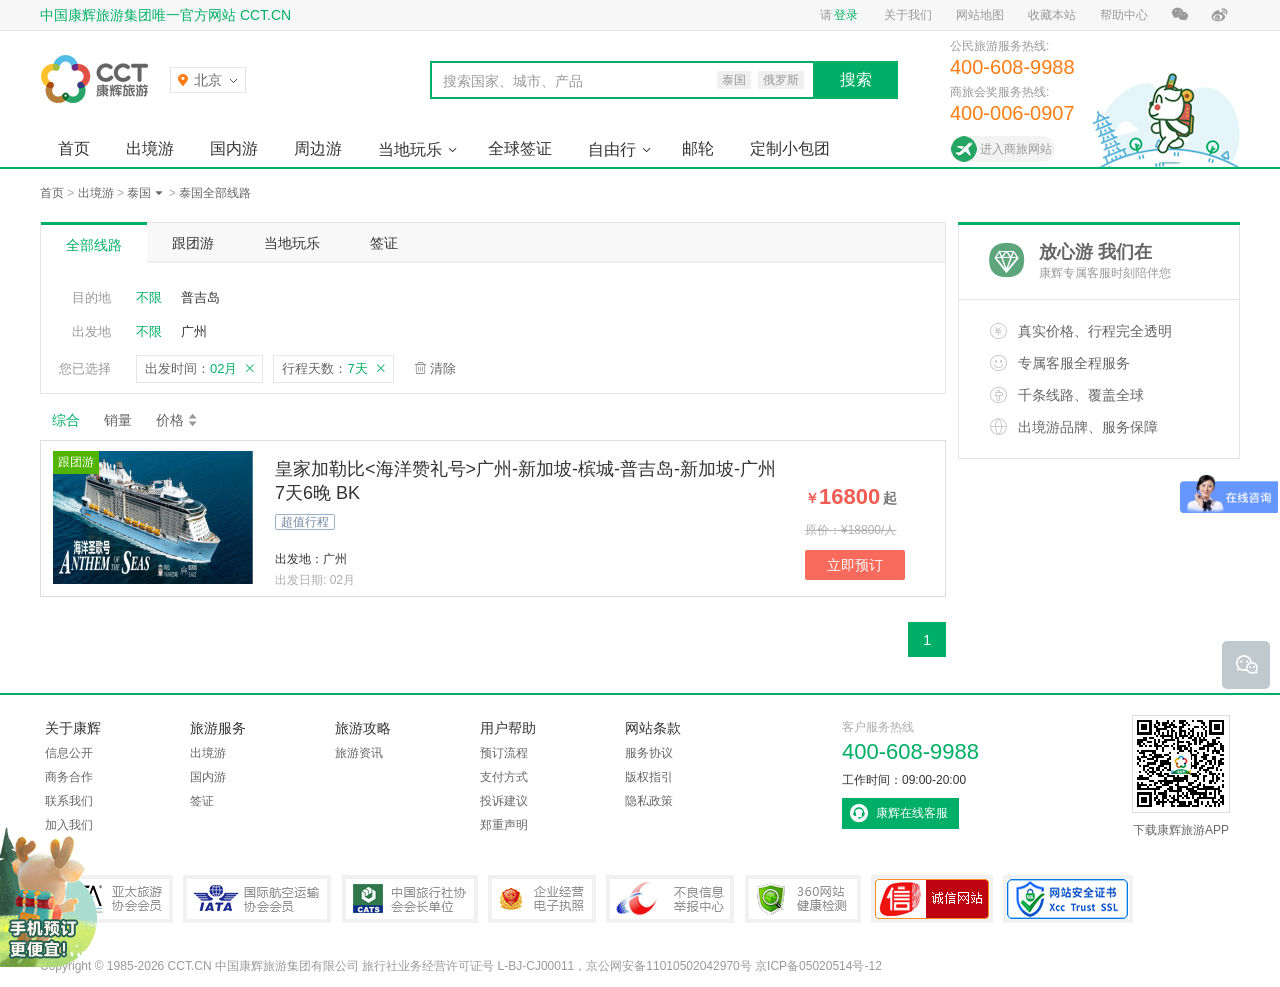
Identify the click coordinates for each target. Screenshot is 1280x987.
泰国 (139, 193)
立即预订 (855, 565)
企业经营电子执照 (542, 899)
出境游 (150, 148)
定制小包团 (790, 148)
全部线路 (94, 245)
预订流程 (504, 753)
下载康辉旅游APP (1181, 776)
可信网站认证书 (932, 899)
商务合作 (69, 777)
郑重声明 (504, 825)
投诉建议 (504, 801)
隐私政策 (649, 801)
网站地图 (980, 15)
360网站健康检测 (803, 899)
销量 (118, 420)
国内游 (234, 148)
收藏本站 (1052, 15)
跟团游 (193, 243)
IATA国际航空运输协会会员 (257, 899)
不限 (149, 297)
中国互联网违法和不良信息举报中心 (670, 899)
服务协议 (649, 753)
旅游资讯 (359, 753)
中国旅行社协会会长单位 (410, 899)
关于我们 (908, 15)
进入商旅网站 (1016, 149)
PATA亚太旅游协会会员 (106, 899)
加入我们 (69, 825)
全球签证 (520, 148)
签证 (384, 243)
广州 (194, 331)
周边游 (318, 148)
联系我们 (69, 801)
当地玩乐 (410, 149)
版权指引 (649, 777)
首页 (74, 148)
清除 (443, 368)
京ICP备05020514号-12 (818, 966)
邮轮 (698, 148)
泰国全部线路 (215, 193)
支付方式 (504, 777)
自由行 (612, 149)
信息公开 (69, 753)
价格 (177, 420)
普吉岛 (200, 297)
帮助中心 (1124, 15)
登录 (846, 15)
